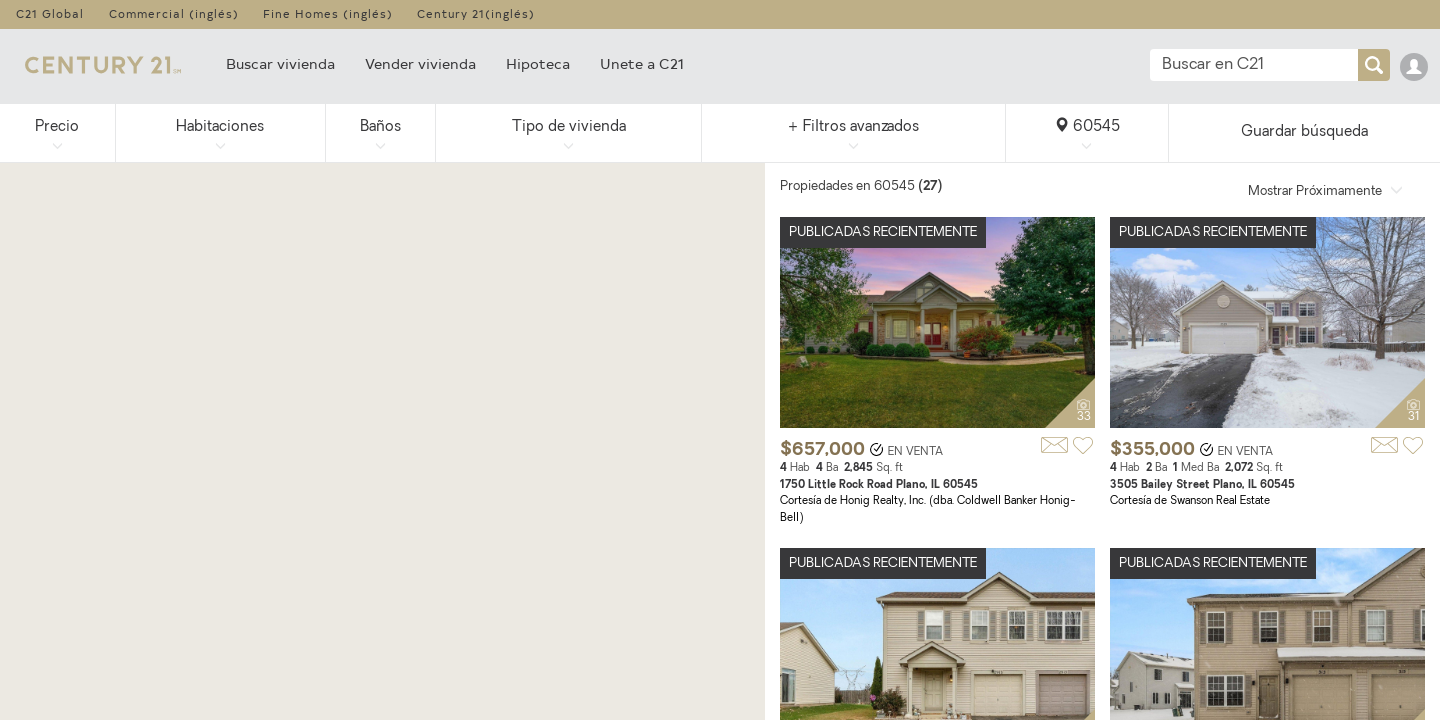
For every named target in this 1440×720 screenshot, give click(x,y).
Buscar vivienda (280, 63)
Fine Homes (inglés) (328, 13)
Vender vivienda (420, 63)
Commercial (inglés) (174, 13)
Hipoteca (538, 63)
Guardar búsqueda (1304, 132)
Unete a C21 (642, 63)
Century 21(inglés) (476, 13)
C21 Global (50, 13)
